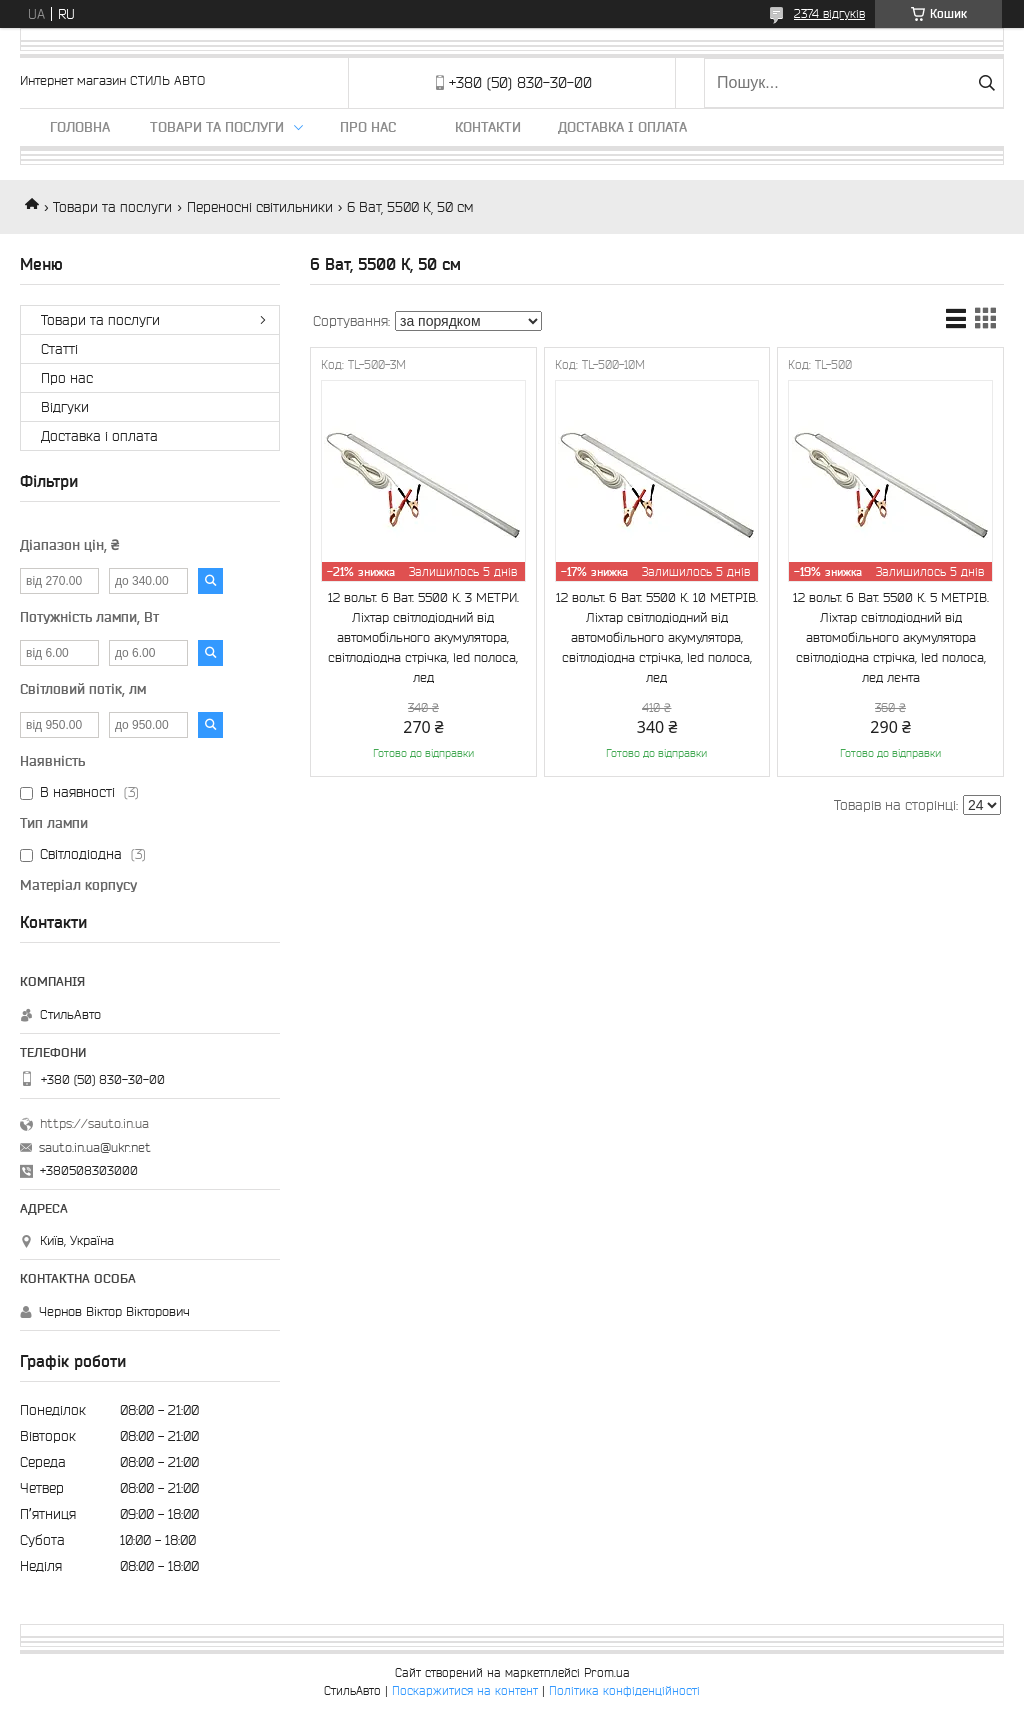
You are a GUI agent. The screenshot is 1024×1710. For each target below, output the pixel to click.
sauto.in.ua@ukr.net (95, 1147)
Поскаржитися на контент (465, 1690)
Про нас (368, 127)
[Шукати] (986, 83)
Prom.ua (607, 1672)
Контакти (488, 127)
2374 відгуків (829, 13)
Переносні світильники (260, 207)
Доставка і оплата (622, 127)
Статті (59, 349)
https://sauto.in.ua (94, 1123)
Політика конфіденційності (624, 1690)
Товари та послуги (217, 127)
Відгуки (65, 407)
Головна (80, 127)
